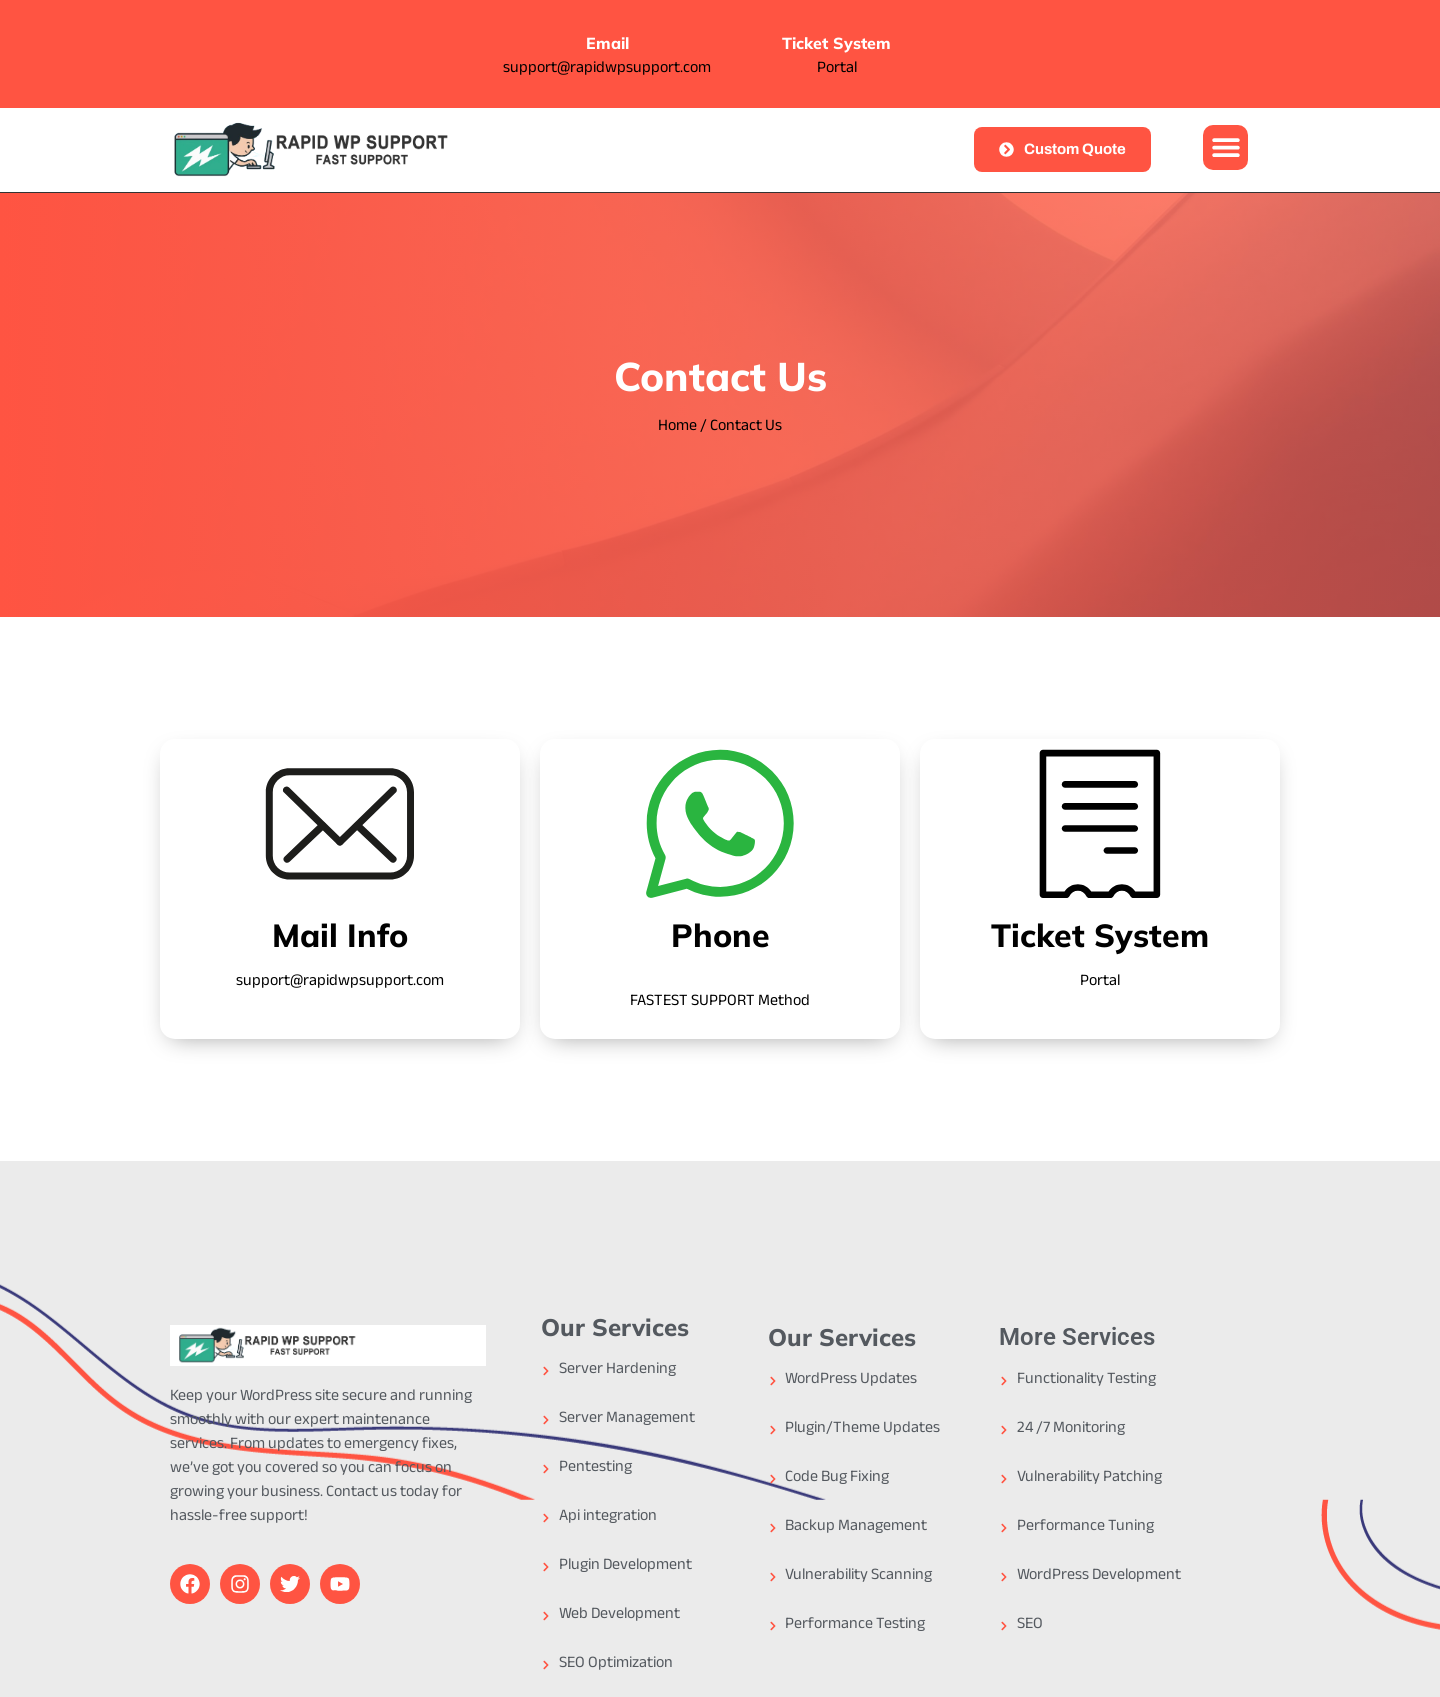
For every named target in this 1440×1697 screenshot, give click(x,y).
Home (677, 427)
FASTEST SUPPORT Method (720, 1002)
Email (607, 43)
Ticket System (836, 43)
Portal (837, 69)
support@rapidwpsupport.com (607, 69)
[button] (1225, 147)
